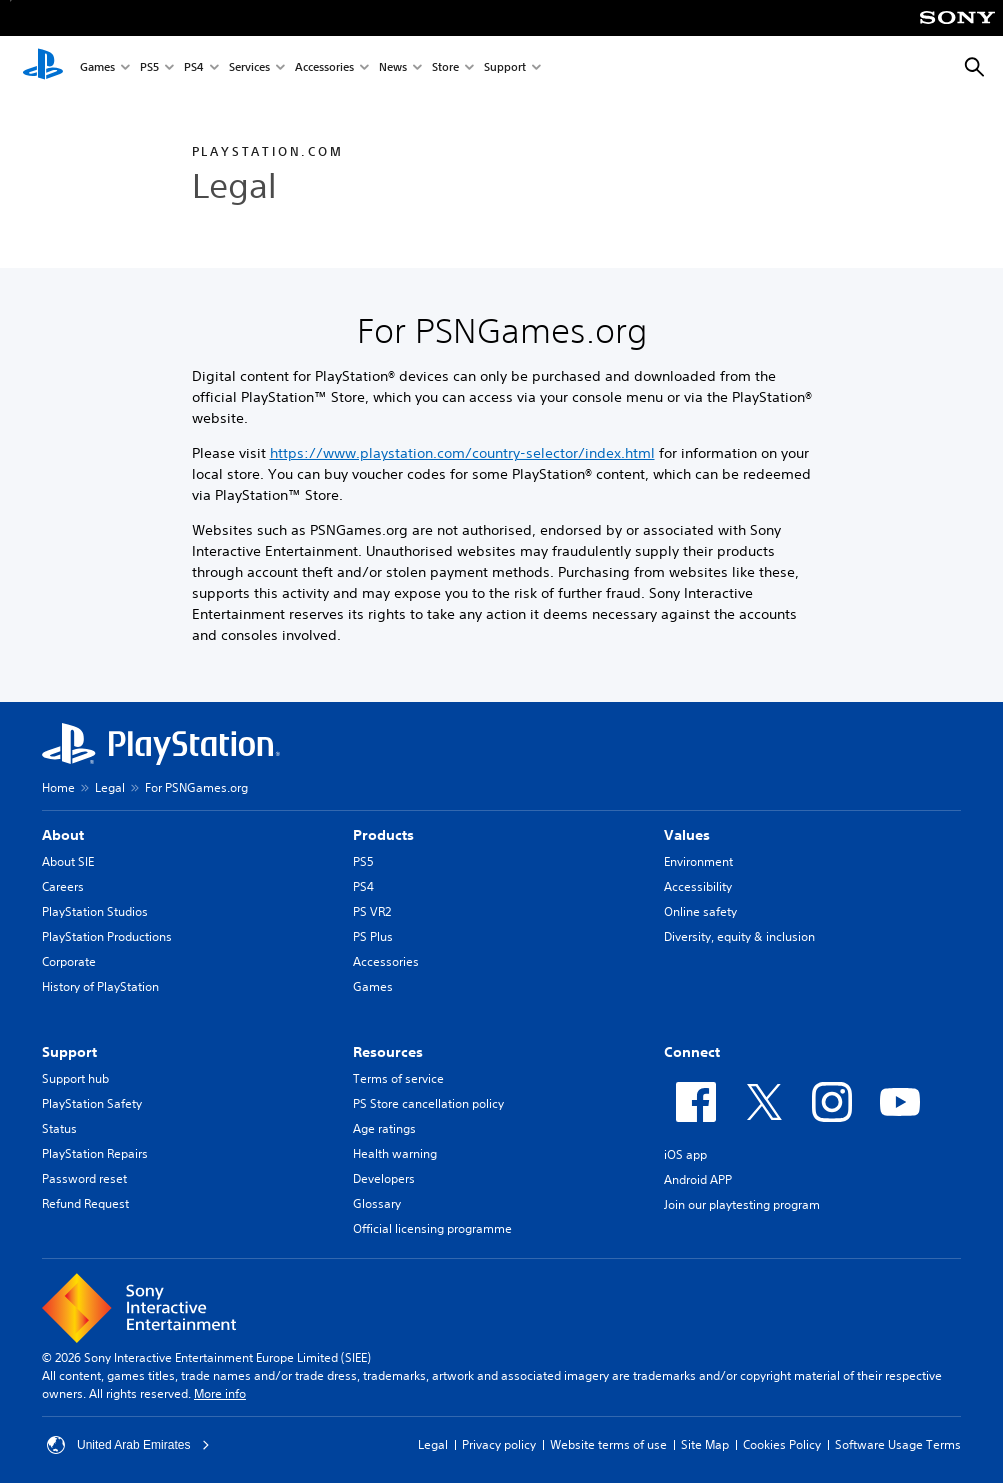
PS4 (194, 68)
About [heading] (63, 835)
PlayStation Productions (107, 936)
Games (97, 68)
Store (445, 68)
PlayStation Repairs (95, 1153)
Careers (63, 886)
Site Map (705, 1444)
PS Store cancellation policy (428, 1103)
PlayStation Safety (92, 1103)
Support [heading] (69, 1052)
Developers (384, 1178)
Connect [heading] (692, 1052)
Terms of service (398, 1078)
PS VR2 (372, 911)
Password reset (84, 1178)
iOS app (685, 1154)
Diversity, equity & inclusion (739, 936)
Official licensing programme (432, 1228)
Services (249, 68)
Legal (110, 787)
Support (505, 68)
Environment (698, 861)
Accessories (324, 68)
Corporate (69, 961)
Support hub (75, 1078)
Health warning (395, 1153)
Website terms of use (608, 1444)
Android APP (698, 1179)
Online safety (700, 911)
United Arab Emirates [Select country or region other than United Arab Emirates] (128, 1445)
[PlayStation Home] (43, 68)
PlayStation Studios (95, 911)
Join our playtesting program (742, 1204)
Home (58, 787)
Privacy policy (499, 1444)
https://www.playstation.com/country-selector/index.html (462, 453)
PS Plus (373, 936)
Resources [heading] (388, 1052)
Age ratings (384, 1128)
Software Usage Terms (898, 1444)
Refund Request (85, 1203)
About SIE (68, 861)
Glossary (377, 1203)
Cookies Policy (782, 1444)
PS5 (149, 68)
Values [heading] (687, 835)
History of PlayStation (100, 986)
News (393, 68)
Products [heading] (383, 835)
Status (59, 1128)
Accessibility (698, 886)
